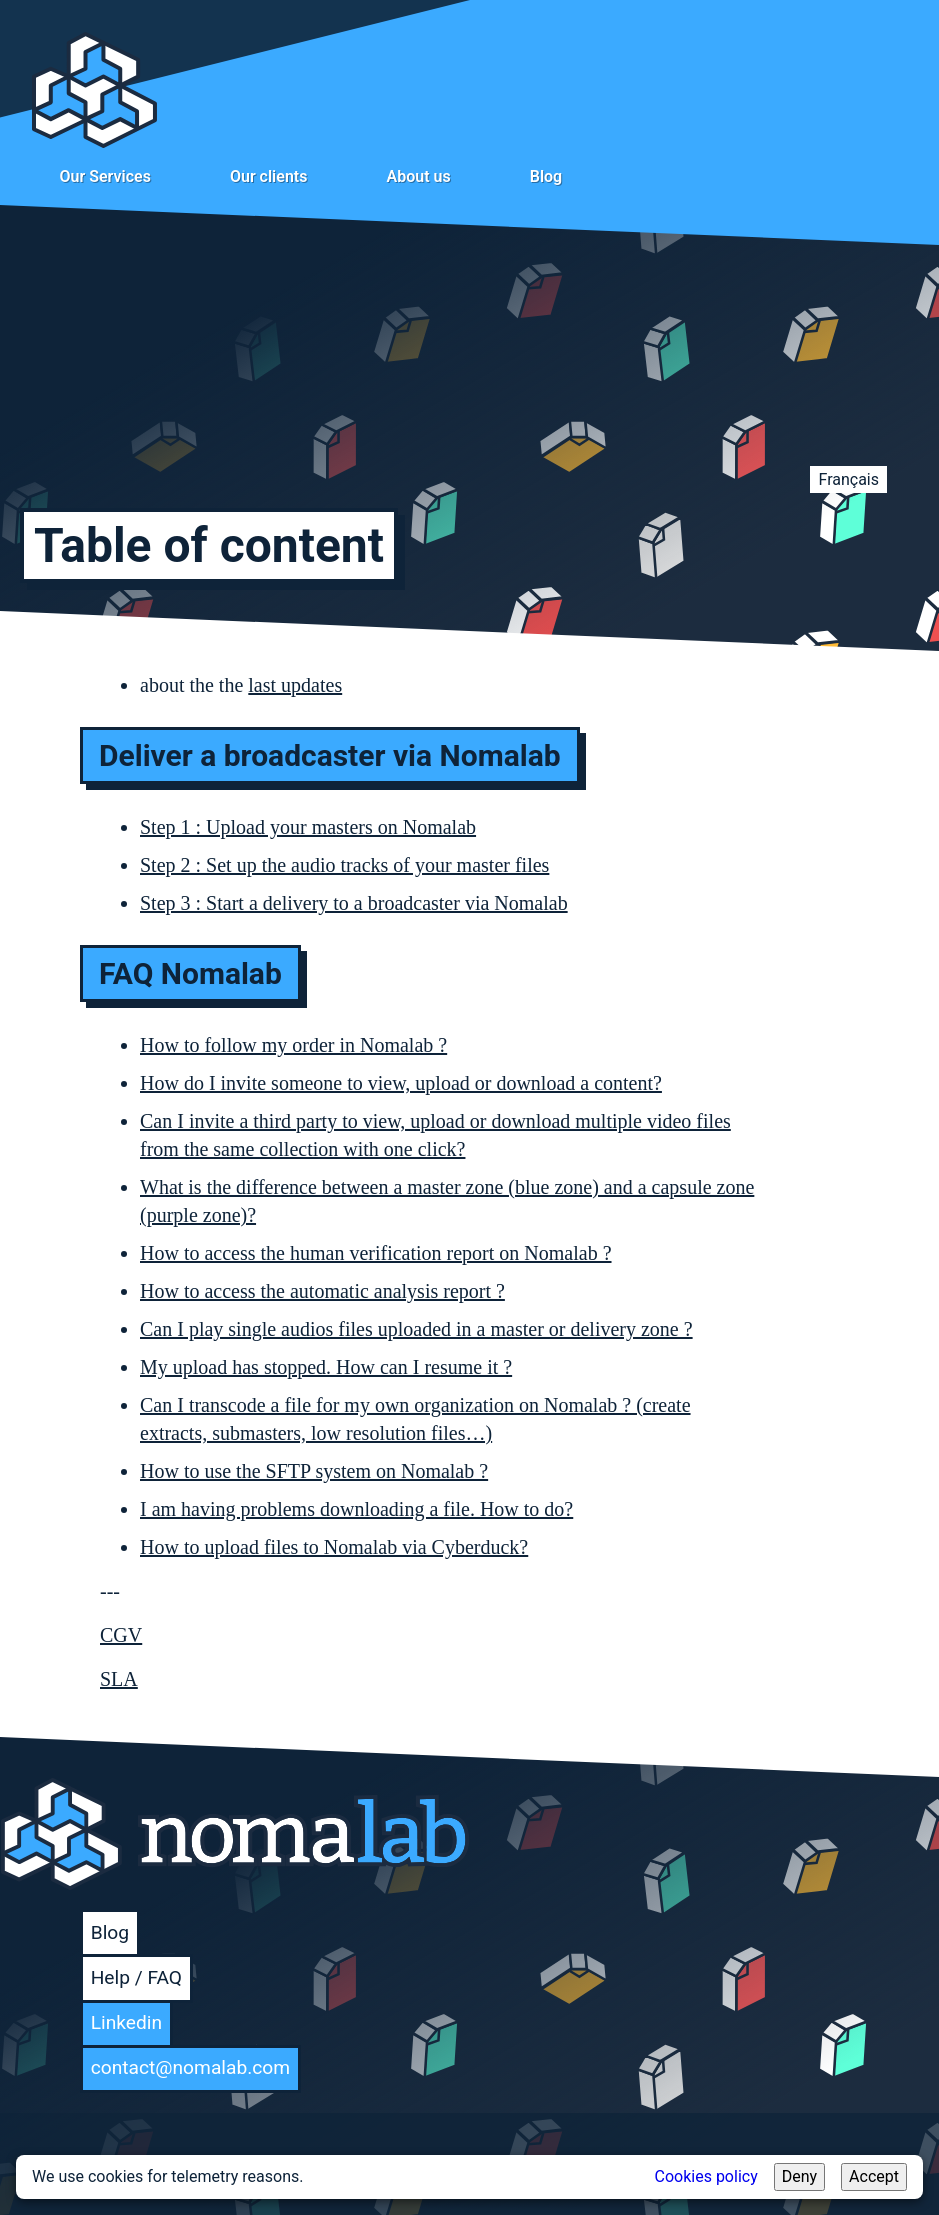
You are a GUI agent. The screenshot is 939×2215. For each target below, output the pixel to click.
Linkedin (126, 2022)
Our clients (269, 176)
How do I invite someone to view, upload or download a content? (401, 1083)
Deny (799, 2176)
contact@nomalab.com (190, 2067)
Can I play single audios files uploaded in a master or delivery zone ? (416, 1329)
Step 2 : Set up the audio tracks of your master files (344, 865)
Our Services (105, 176)
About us (418, 176)
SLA (119, 1679)
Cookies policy (706, 2176)
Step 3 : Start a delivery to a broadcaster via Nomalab (354, 903)
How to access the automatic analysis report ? (322, 1291)
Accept (874, 2176)
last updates (295, 685)
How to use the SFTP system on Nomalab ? (314, 1471)
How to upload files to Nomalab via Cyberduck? (334, 1547)
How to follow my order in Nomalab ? (293, 1045)
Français (848, 479)
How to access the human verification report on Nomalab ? (376, 1253)
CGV (121, 1635)
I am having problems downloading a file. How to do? (356, 1509)
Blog (546, 176)
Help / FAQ (136, 1977)
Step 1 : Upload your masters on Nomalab (308, 827)
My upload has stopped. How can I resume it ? (326, 1367)
